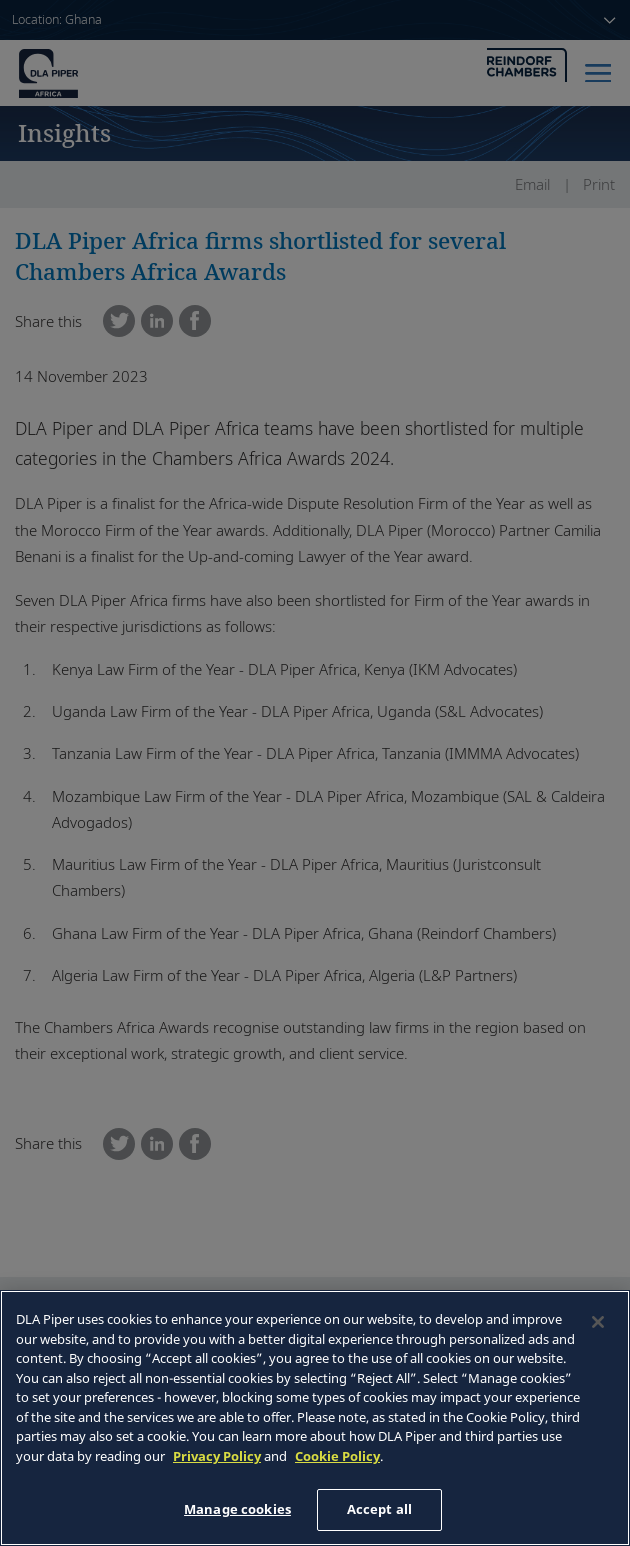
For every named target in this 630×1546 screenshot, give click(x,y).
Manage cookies (237, 1509)
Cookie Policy (337, 1456)
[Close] (598, 1322)
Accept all (379, 1509)
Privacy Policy (217, 1456)
